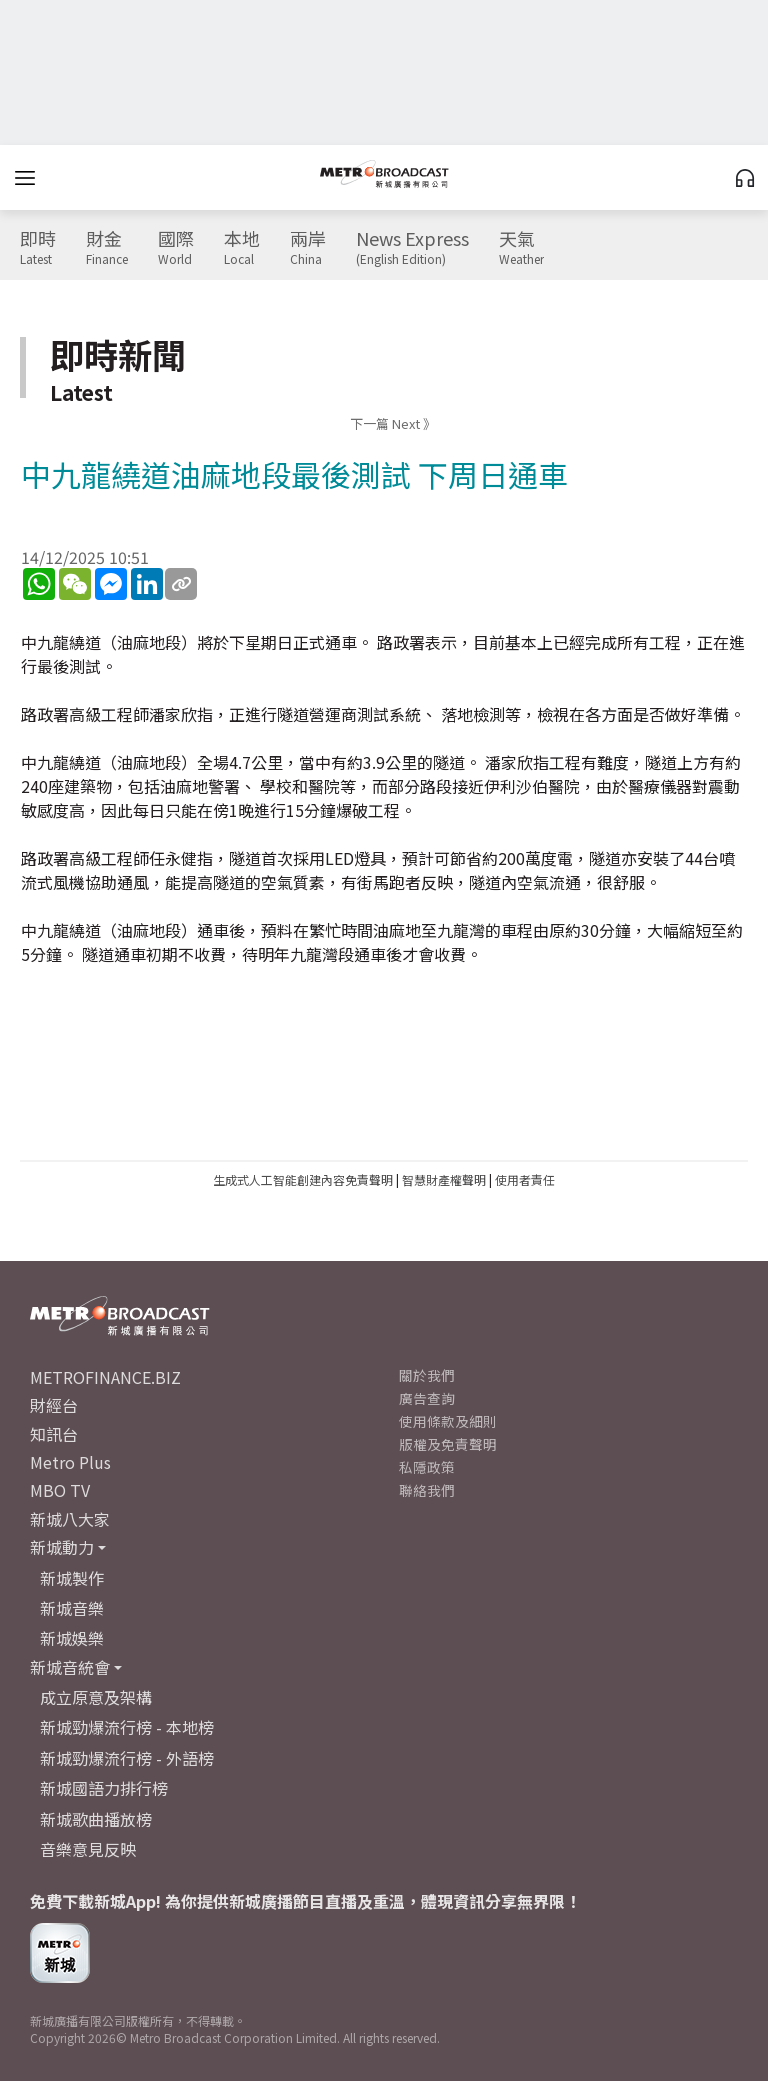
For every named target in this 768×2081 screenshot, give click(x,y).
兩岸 (308, 248)
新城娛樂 (72, 1638)
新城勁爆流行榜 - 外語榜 (127, 1758)
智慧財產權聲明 (444, 1179)
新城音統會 (70, 1667)
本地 (242, 248)
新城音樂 (72, 1608)
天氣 (521, 248)
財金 (107, 248)
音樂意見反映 (88, 1849)
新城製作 (72, 1578)
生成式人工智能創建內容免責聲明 (303, 1179)
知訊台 (54, 1434)
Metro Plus (70, 1462)
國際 (176, 248)
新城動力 (62, 1547)
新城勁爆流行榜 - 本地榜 (127, 1727)
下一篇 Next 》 (393, 423)
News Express (412, 248)
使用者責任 (525, 1179)
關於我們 (427, 1375)
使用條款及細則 (448, 1421)
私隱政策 (427, 1467)
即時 (38, 248)
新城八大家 (70, 1519)
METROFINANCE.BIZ (105, 1377)
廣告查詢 (427, 1398)
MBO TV (60, 1490)
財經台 (54, 1405)
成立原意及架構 (96, 1697)
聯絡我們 (427, 1490)
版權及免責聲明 (448, 1444)
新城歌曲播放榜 (96, 1819)
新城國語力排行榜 (104, 1788)
